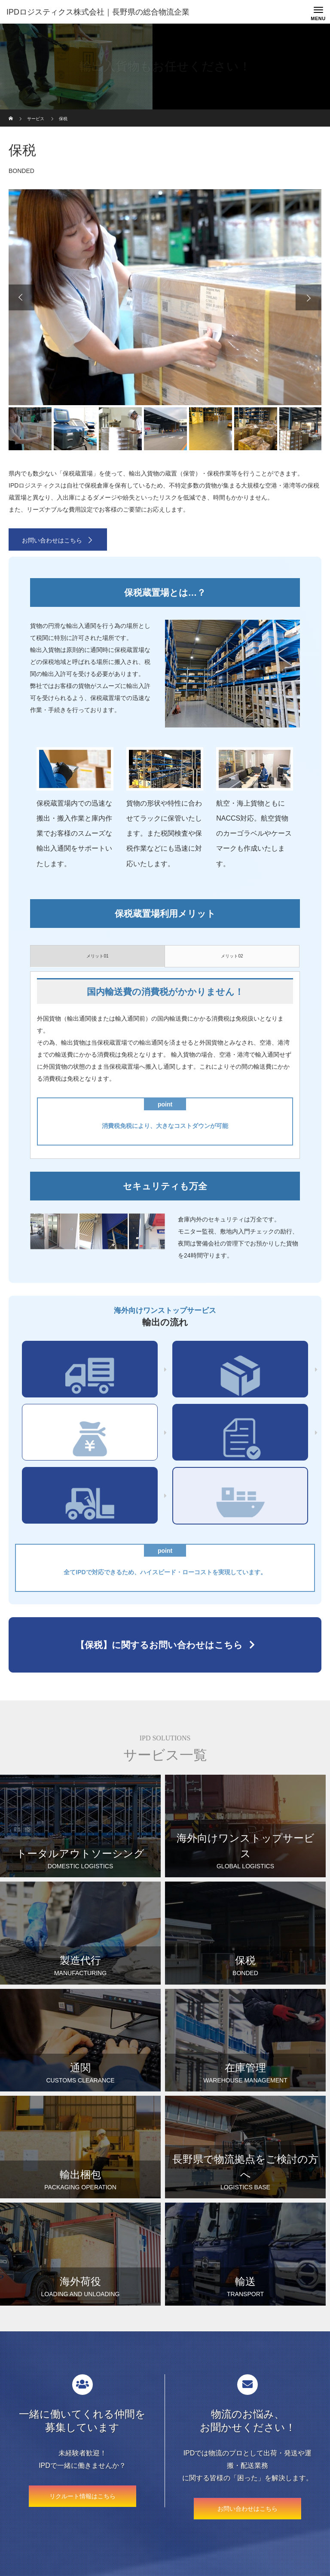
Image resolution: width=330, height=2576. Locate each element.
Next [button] (308, 297)
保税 (90, 1437)
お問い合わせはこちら (52, 540)
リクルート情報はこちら (82, 2496)
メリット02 (232, 956)
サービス (35, 118)
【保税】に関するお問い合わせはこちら (159, 1645)
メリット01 (97, 956)
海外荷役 (90, 1500)
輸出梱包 (240, 1373)
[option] (165, 297)
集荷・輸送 (89, 1373)
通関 (240, 1437)
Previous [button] (21, 297)
